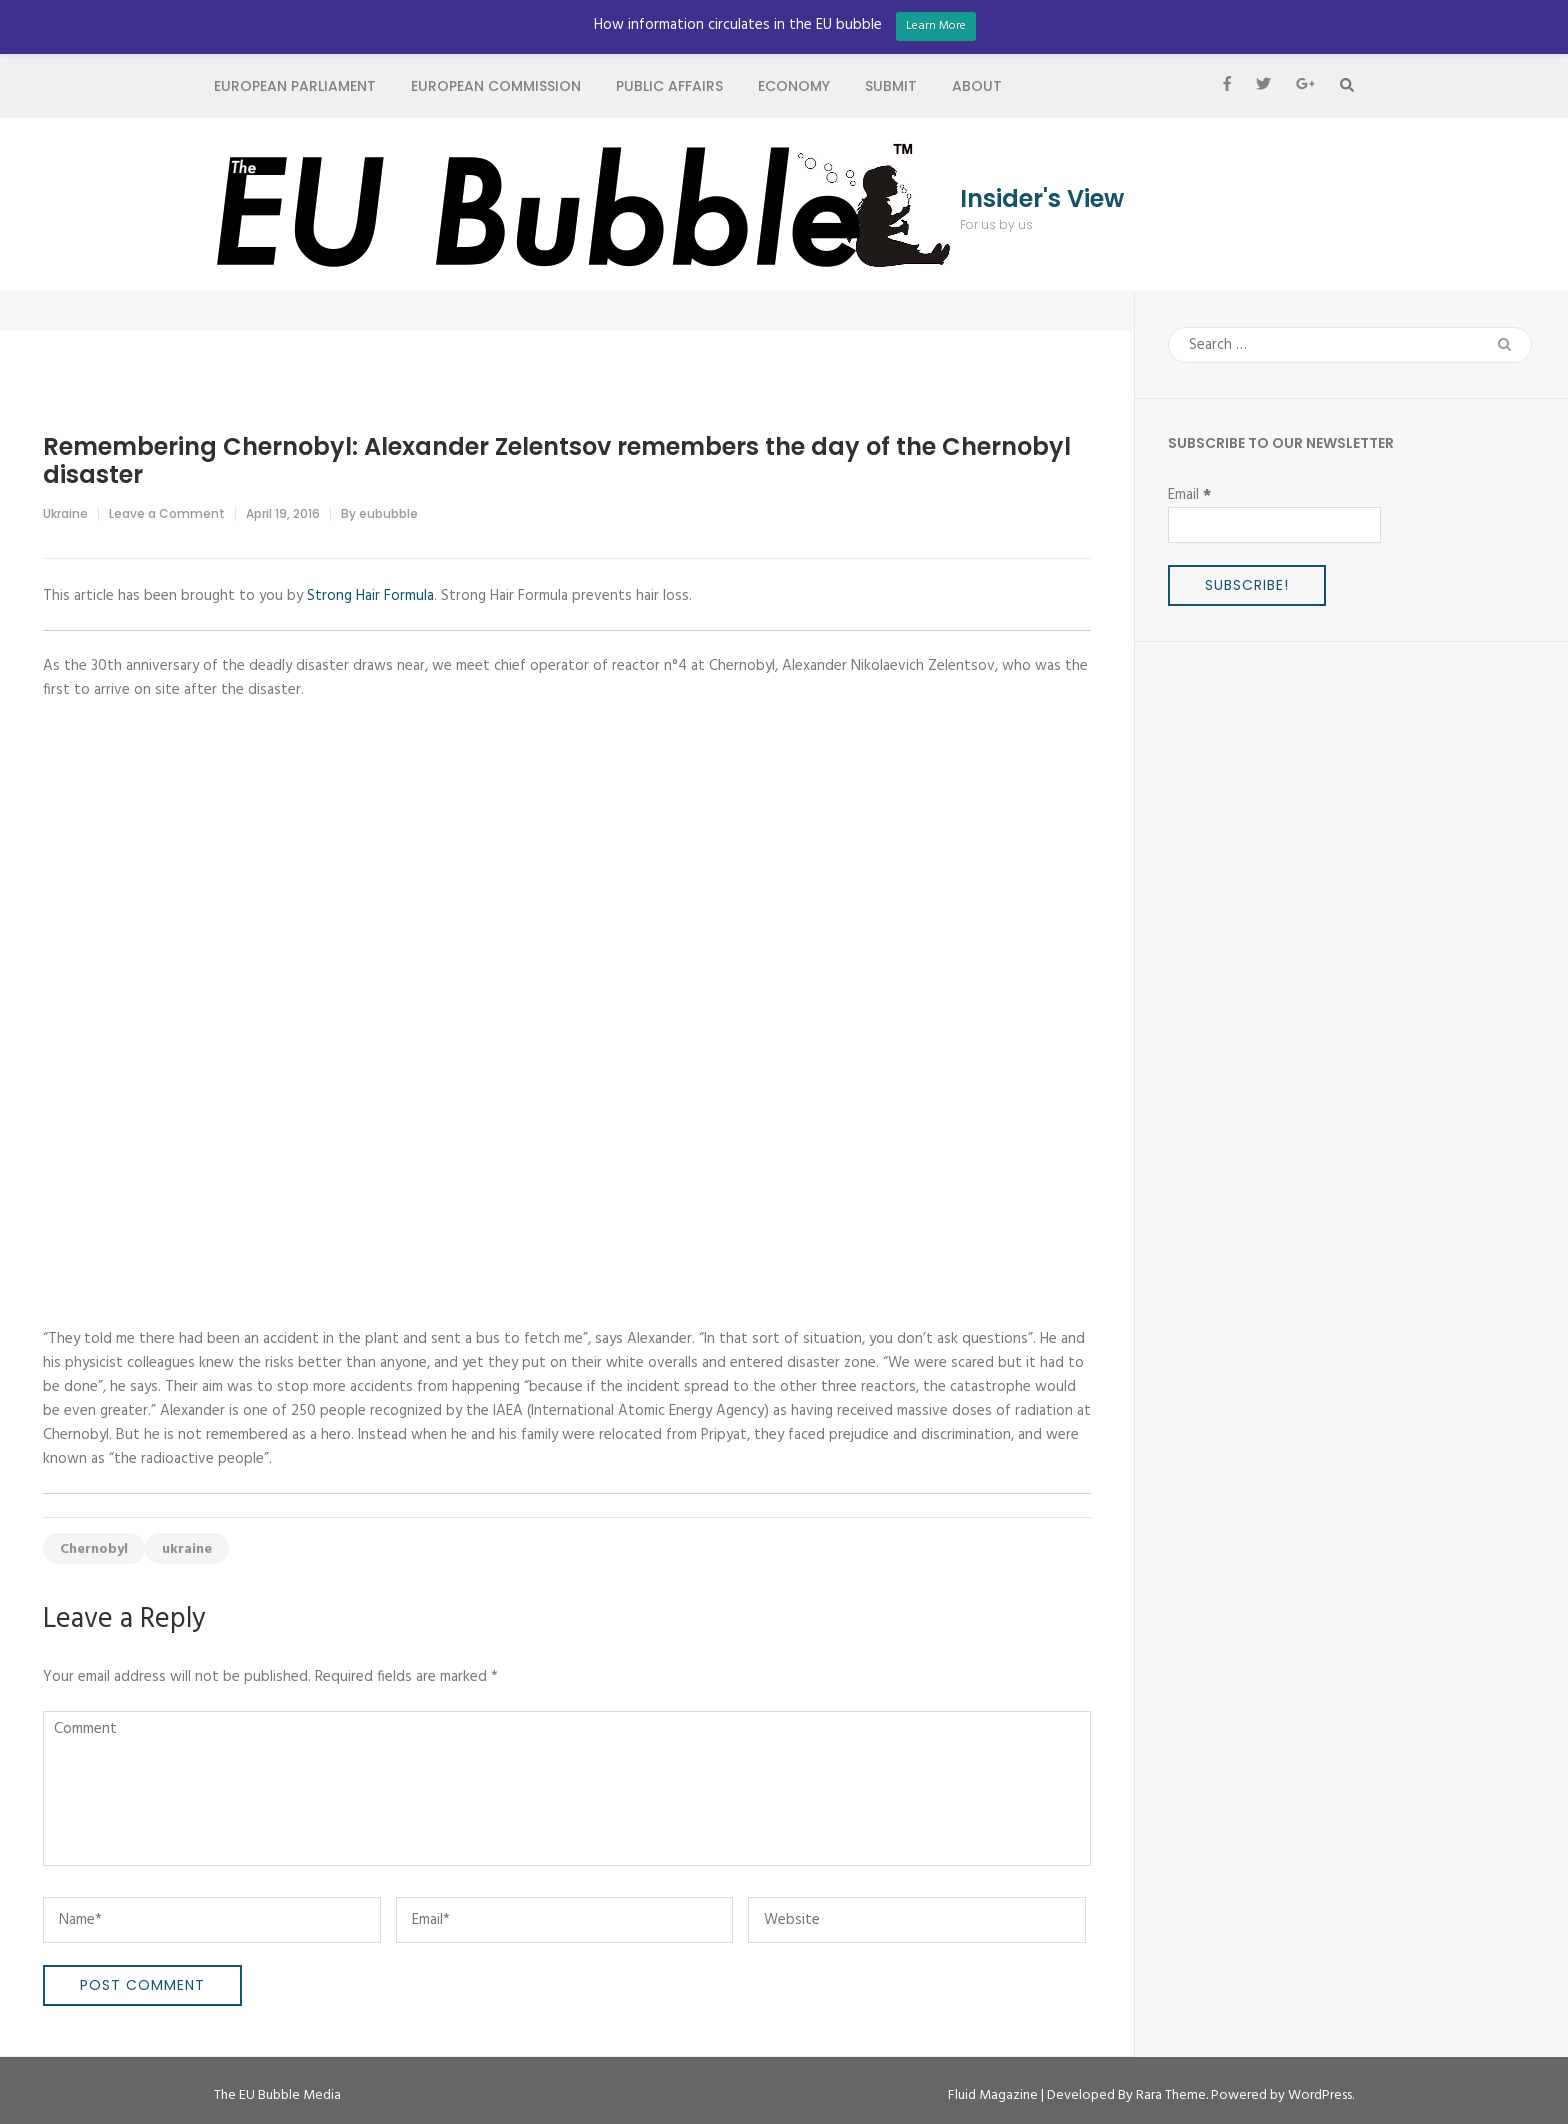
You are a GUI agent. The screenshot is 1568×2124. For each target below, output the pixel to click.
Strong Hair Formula (370, 596)
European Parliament (295, 86)
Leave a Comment (167, 513)
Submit (891, 86)
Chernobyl (94, 1549)
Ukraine (65, 513)
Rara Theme (1171, 2095)
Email (1189, 495)
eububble (388, 513)
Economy (794, 86)
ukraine (187, 1549)
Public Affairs (669, 86)
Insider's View (1042, 199)
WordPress (1320, 2095)
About (977, 86)
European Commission (496, 86)
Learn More (936, 26)
